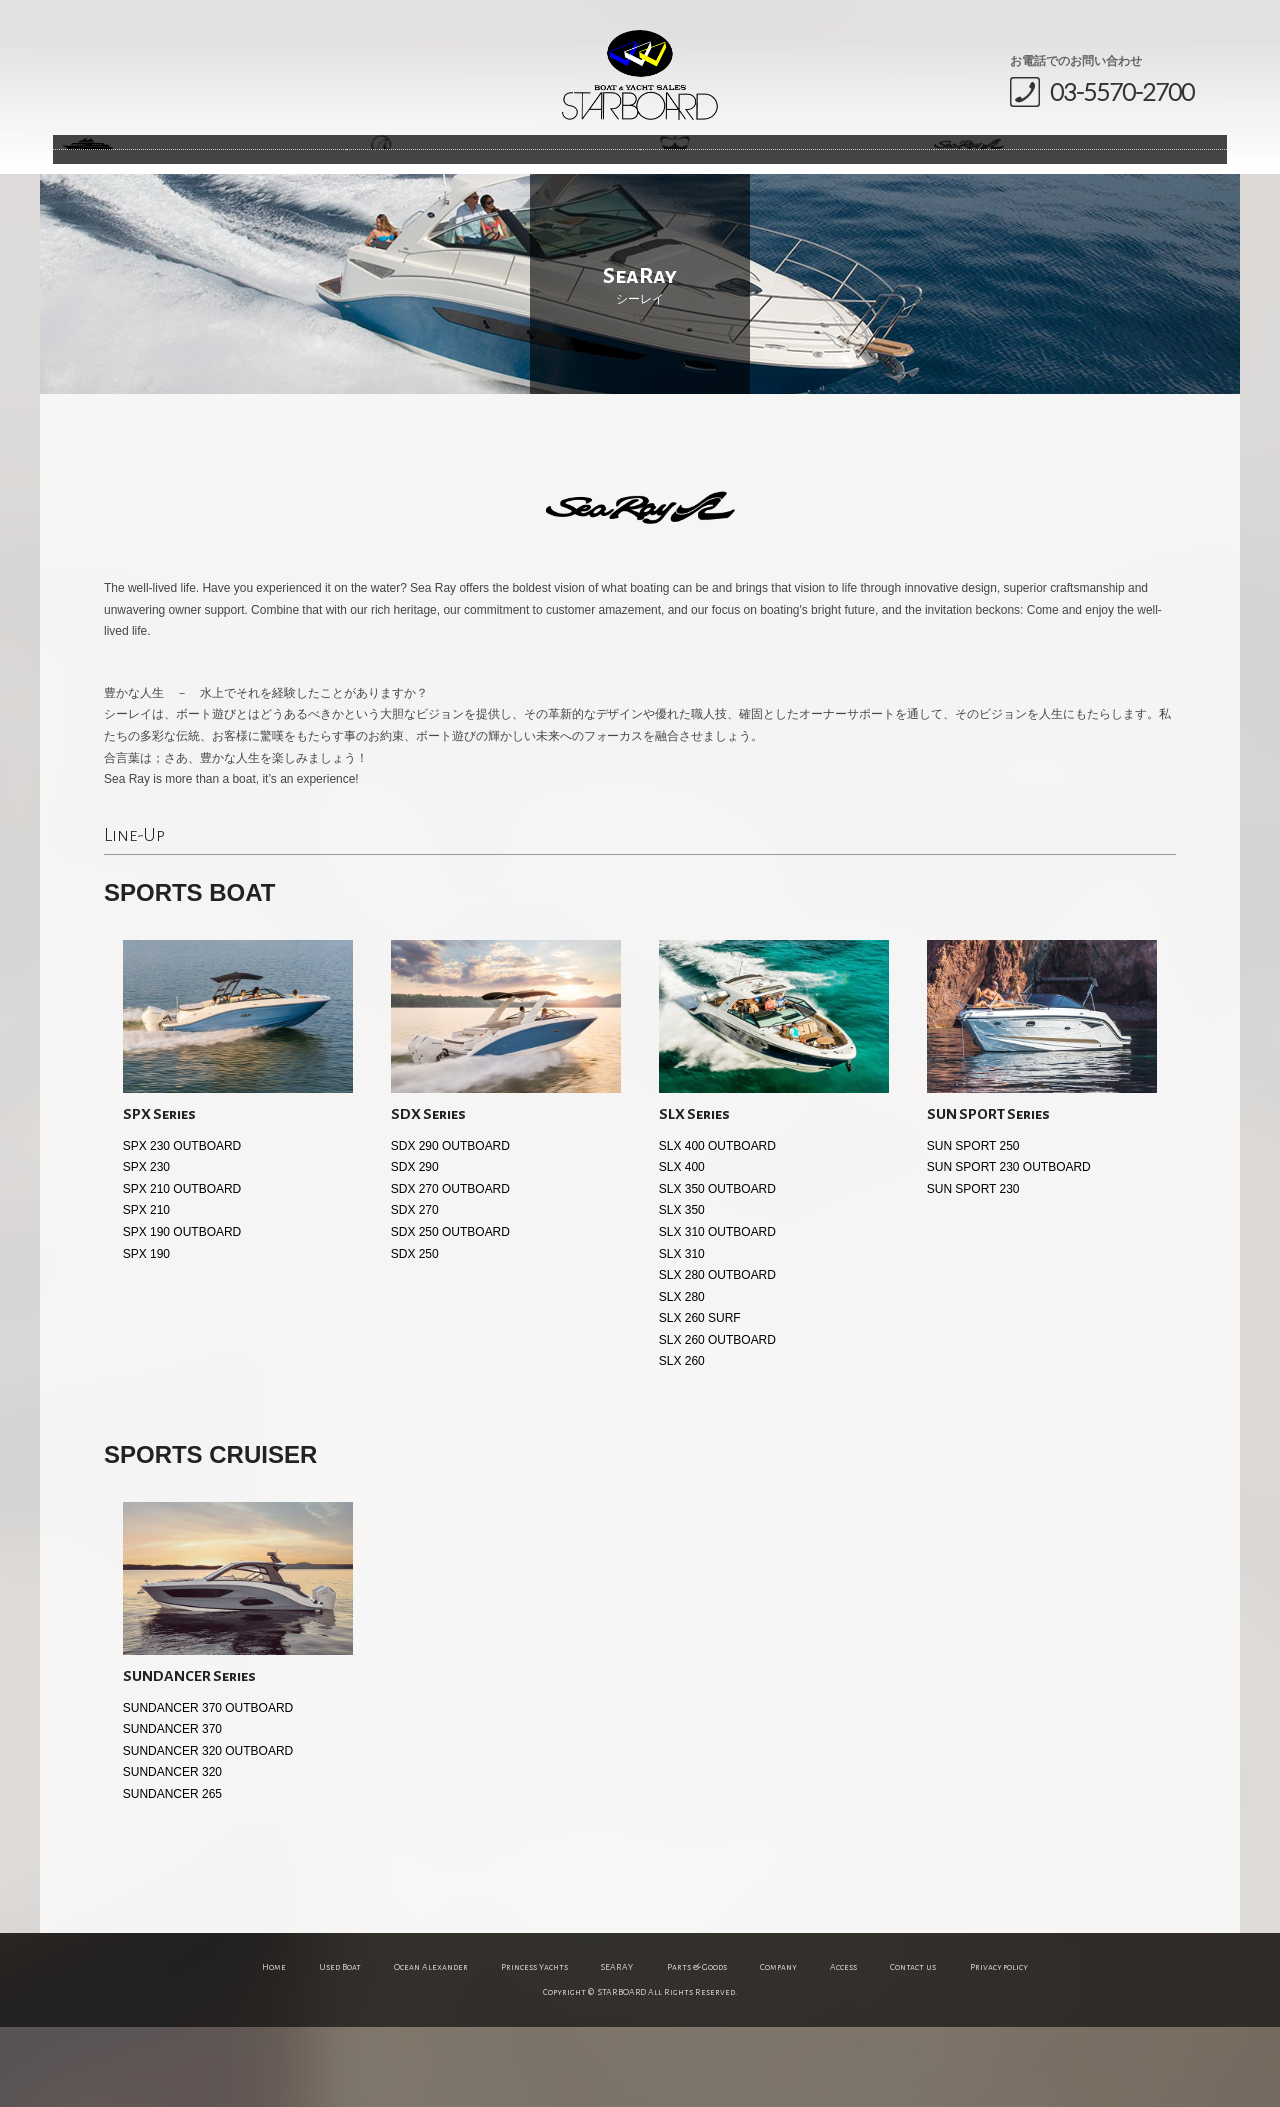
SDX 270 (415, 1290)
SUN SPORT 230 (973, 1269)
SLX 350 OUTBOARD (717, 1269)
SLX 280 (682, 1377)
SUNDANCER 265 (172, 1874)
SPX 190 (146, 1334)
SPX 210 (146, 1290)
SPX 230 (146, 1247)
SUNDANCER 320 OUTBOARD (208, 1831)
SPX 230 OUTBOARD (182, 1226)
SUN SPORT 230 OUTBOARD (1009, 1247)
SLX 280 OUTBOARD (717, 1355)
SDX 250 (415, 1334)
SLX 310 (682, 1334)
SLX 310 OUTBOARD (717, 1312)
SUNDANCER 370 (172, 1809)
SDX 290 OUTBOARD (450, 1226)
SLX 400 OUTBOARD (717, 1226)
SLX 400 (682, 1247)
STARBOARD (640, 75)
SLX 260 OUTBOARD (717, 1420)
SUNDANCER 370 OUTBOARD (208, 1788)
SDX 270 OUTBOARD (450, 1269)
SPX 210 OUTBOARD (182, 1269)
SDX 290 (415, 1247)
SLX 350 (682, 1290)
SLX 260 (682, 1441)
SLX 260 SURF (700, 1398)
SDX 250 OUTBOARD (450, 1312)
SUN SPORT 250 (973, 1226)
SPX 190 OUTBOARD (182, 1312)
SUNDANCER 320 (172, 1852)
